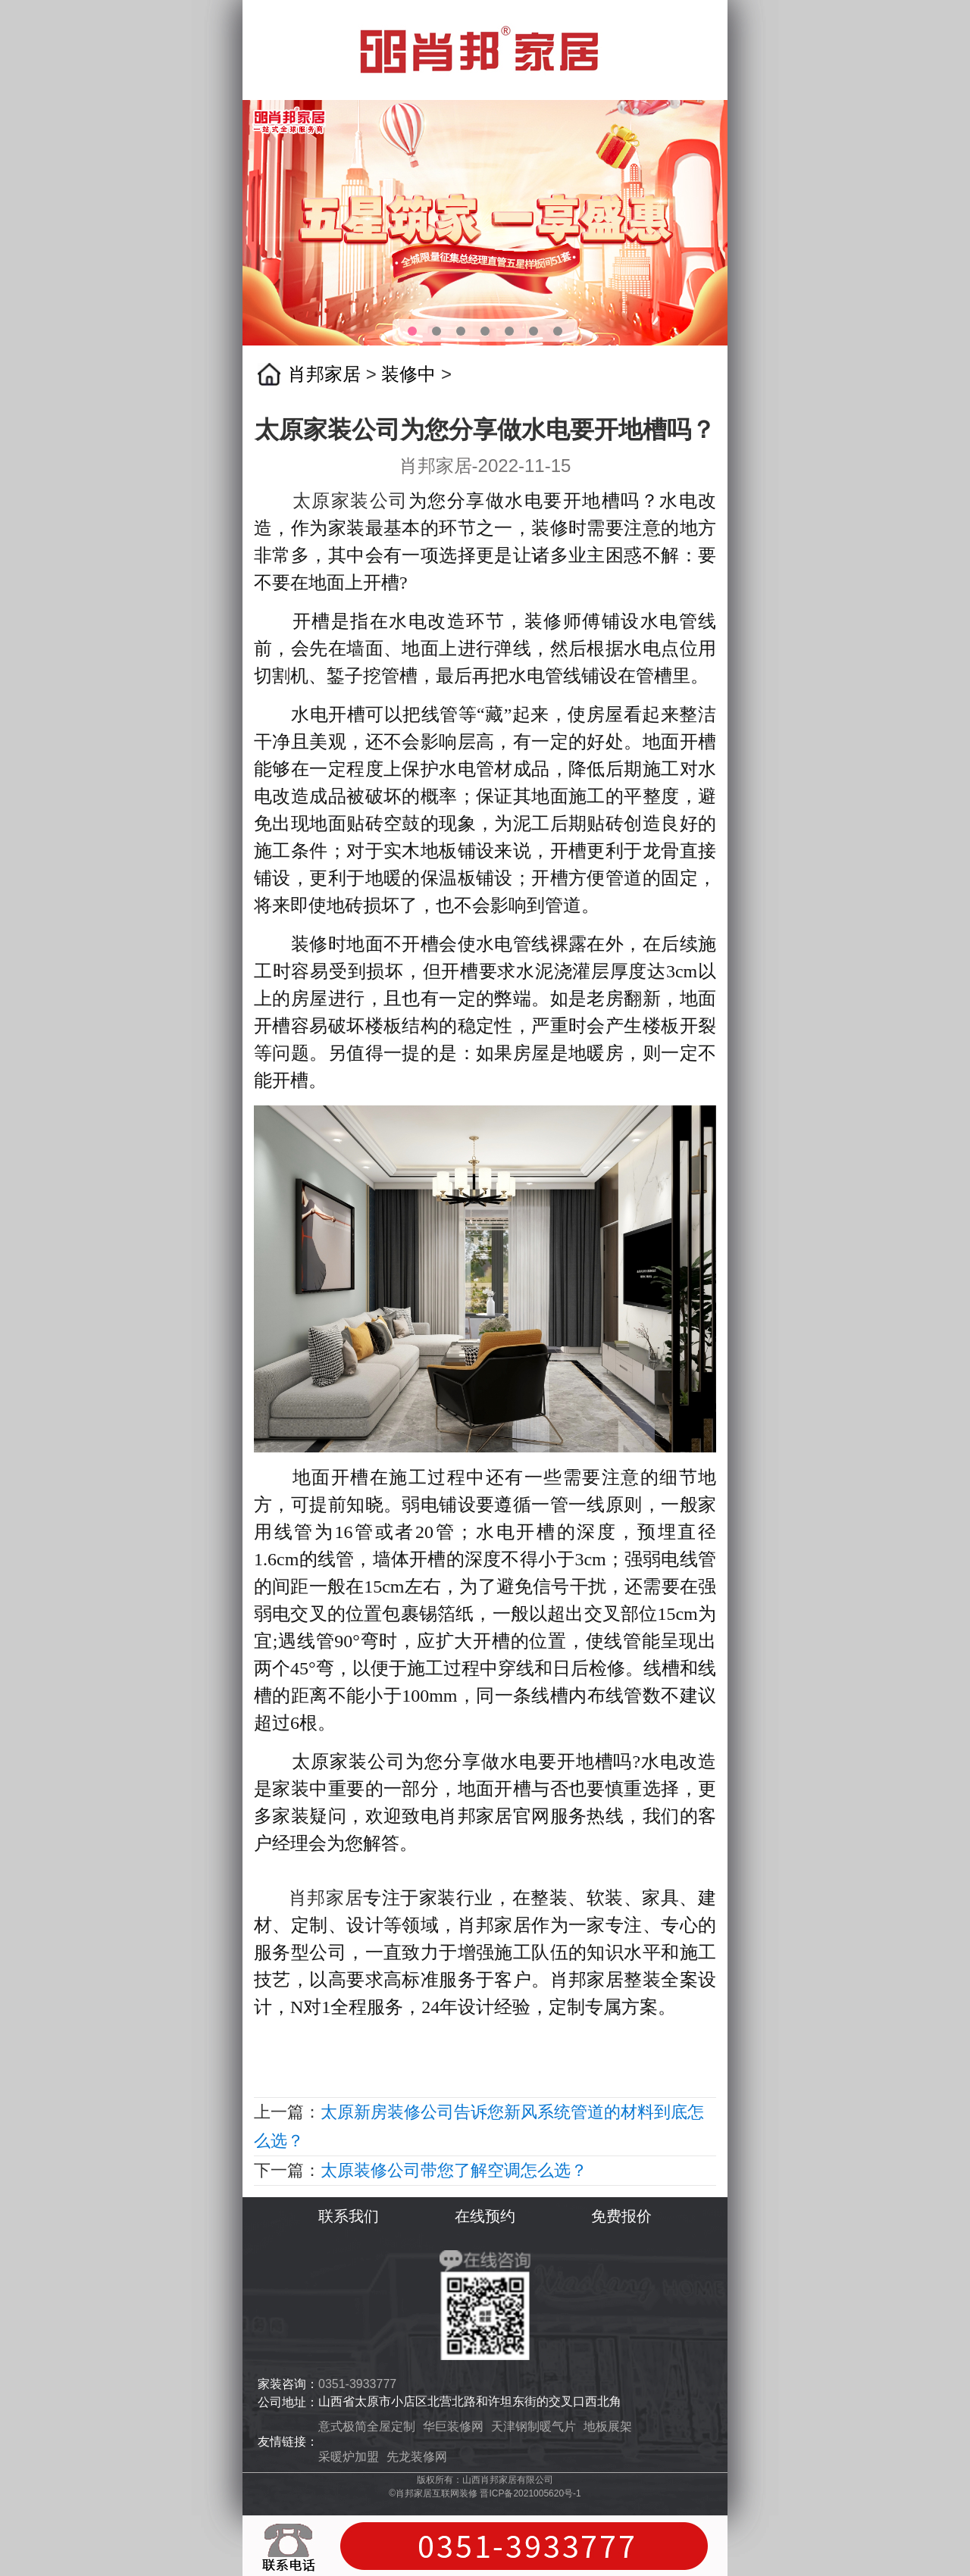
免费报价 (621, 2216)
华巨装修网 (453, 2426)
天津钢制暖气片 (533, 2426)
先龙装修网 (416, 2456)
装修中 (408, 374)
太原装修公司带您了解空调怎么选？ (454, 2170)
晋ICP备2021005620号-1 (530, 2493)
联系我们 (348, 2216)
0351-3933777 (357, 2383)
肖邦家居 (324, 374)
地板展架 (608, 2426)
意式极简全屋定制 (366, 2426)
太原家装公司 (350, 501)
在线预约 (485, 2216)
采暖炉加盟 (348, 2456)
